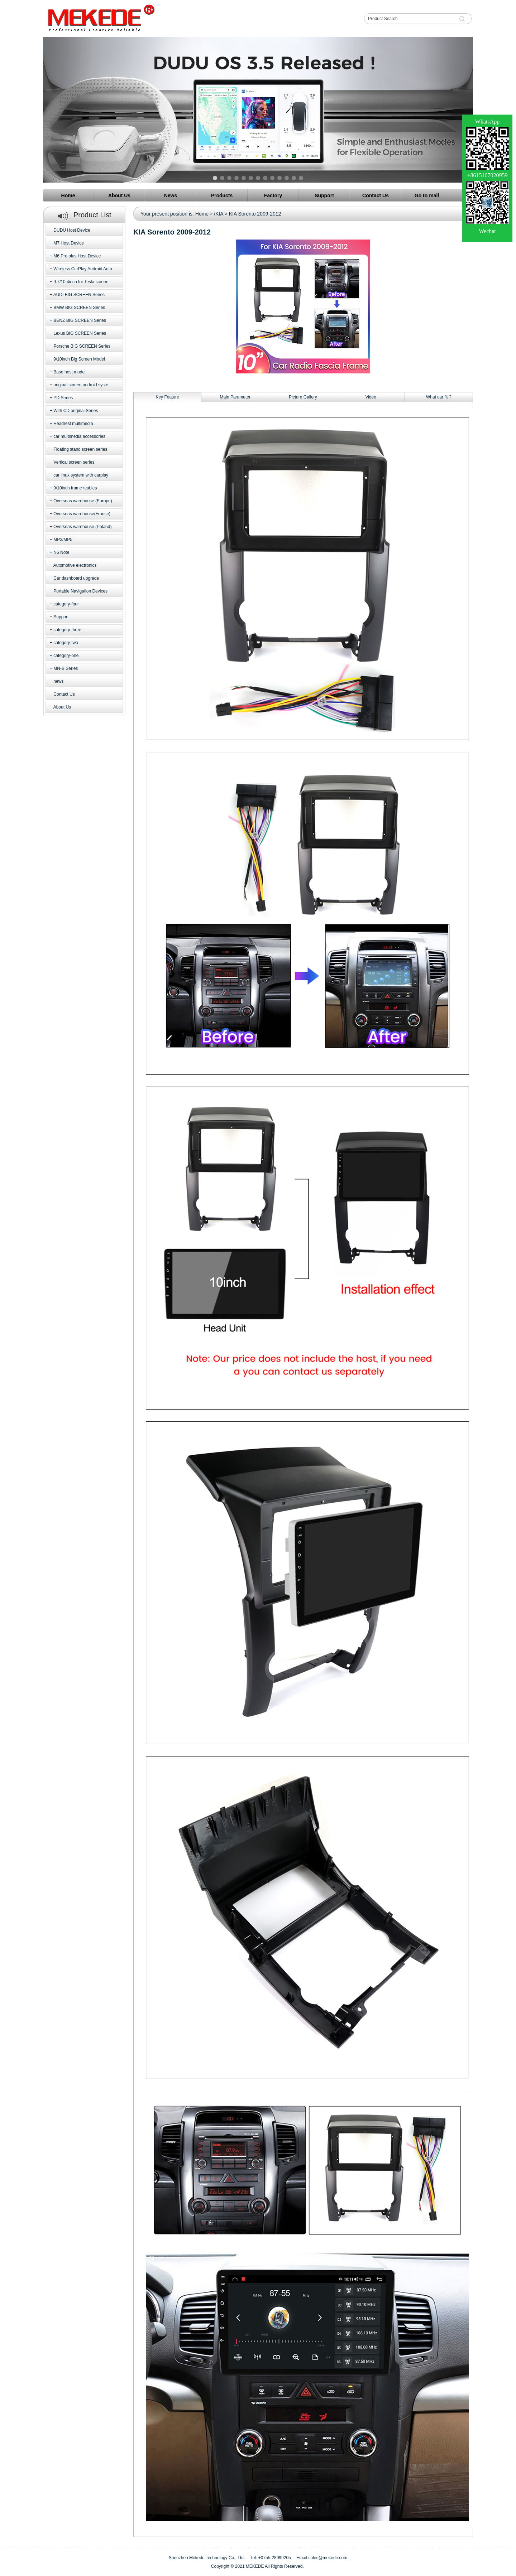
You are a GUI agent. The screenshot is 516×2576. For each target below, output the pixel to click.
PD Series (63, 397)
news (58, 681)
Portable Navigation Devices (80, 591)
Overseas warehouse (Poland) (82, 526)
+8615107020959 (487, 175)
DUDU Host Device (71, 230)
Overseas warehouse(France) (81, 513)
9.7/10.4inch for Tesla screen (80, 281)
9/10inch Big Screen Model (79, 359)
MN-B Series (65, 668)
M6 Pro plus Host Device (77, 255)
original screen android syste (80, 384)
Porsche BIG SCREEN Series (81, 346)
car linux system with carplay (80, 475)
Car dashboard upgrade (76, 578)
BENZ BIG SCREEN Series (79, 320)
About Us (62, 707)
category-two (65, 642)
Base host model (69, 371)
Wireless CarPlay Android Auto (82, 268)
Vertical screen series (73, 462)
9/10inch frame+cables (75, 487)
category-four (66, 603)
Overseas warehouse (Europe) (82, 500)
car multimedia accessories (79, 436)
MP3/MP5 (62, 539)
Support (60, 616)
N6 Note (61, 552)
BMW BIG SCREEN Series (79, 307)
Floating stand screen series (80, 449)
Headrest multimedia (73, 423)
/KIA (218, 214)
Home (202, 214)
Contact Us (64, 694)
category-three (67, 629)
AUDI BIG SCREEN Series (79, 294)
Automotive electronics (75, 565)
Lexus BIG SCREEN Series (79, 333)
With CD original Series (75, 410)
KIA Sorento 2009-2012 (255, 214)
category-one (65, 655)
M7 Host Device (68, 243)
